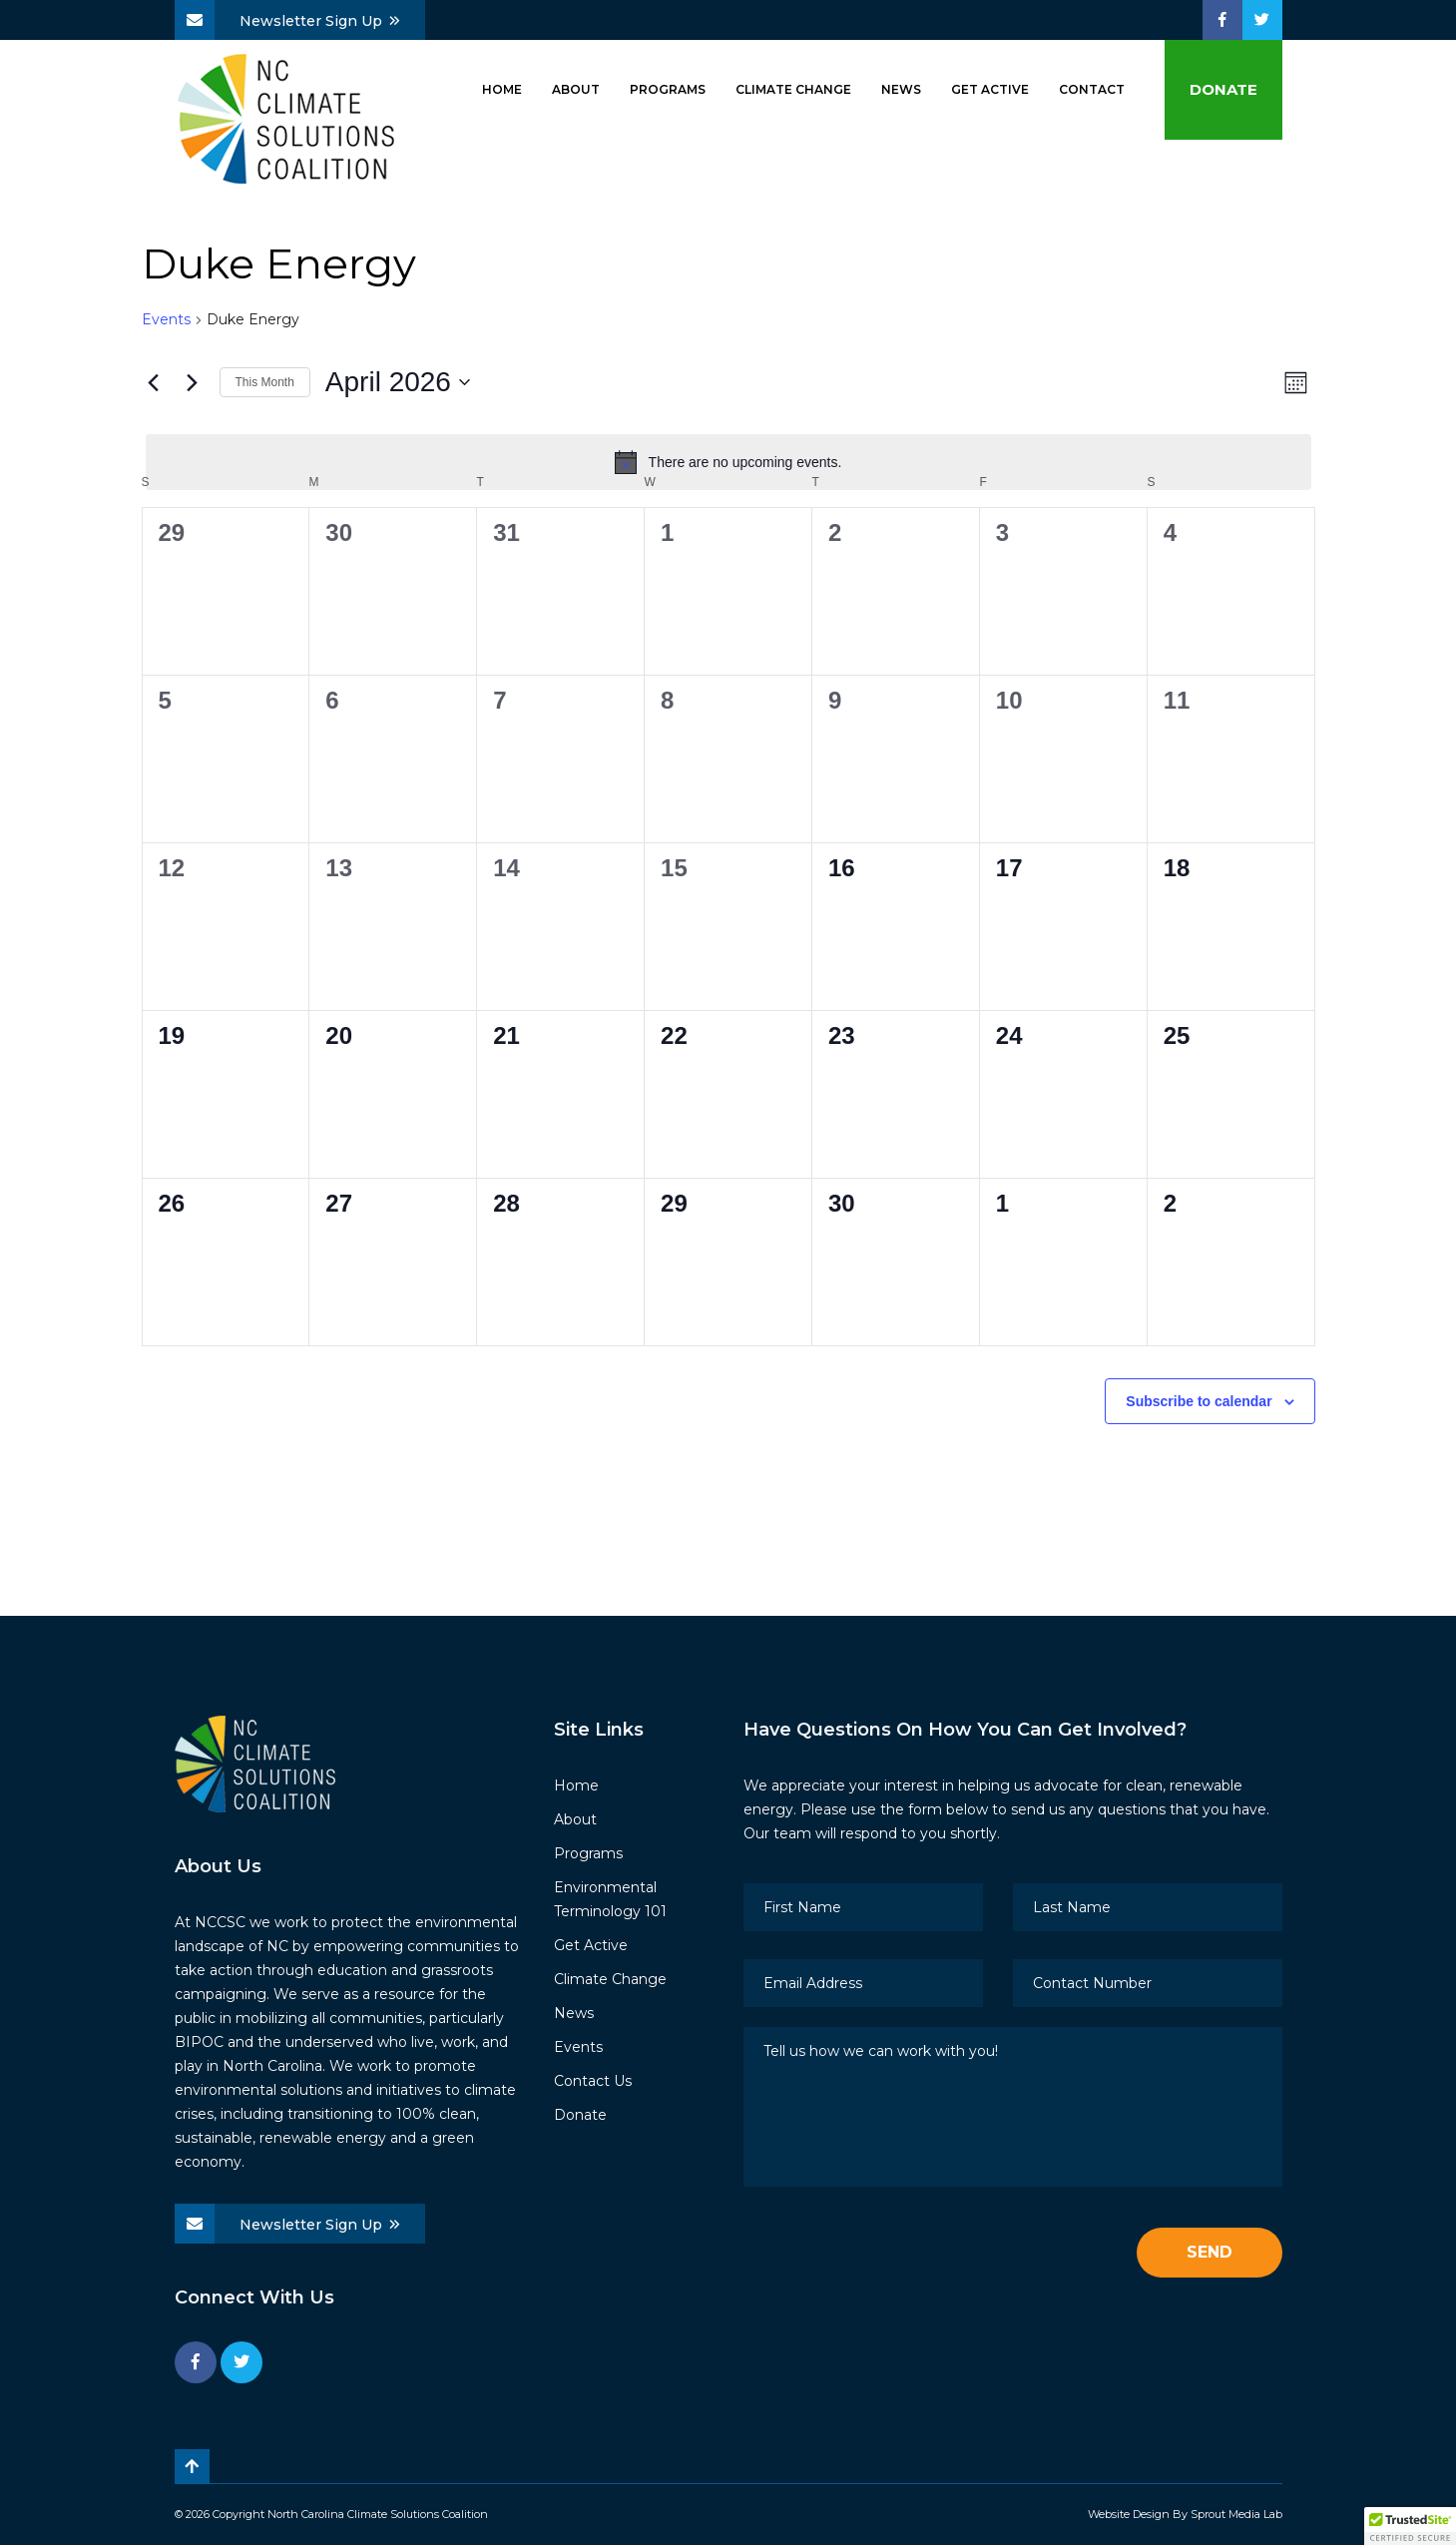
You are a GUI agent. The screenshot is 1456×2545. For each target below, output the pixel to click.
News (901, 89)
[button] (1410, 2526)
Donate (1223, 89)
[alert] (728, 462)
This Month (265, 382)
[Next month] (193, 382)
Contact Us (593, 2081)
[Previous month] (154, 382)
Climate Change (793, 89)
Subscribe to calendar (1198, 1401)
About (576, 89)
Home (502, 89)
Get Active (990, 89)
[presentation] (895, 2253)
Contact (1092, 89)
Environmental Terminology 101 (610, 1899)
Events (166, 319)
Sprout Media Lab (1236, 2514)
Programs (668, 89)
